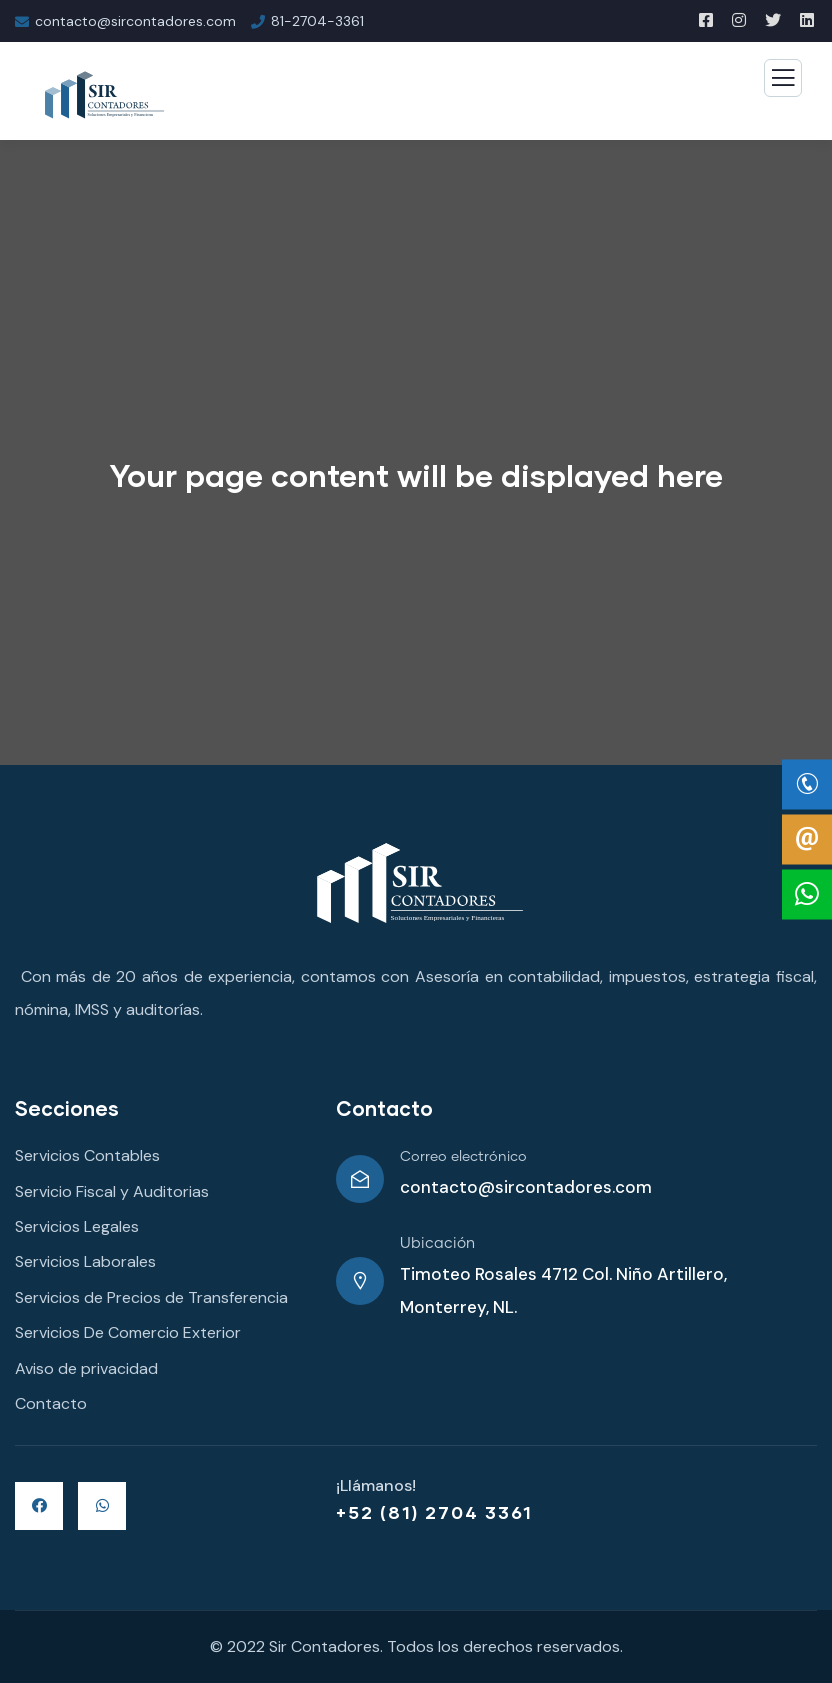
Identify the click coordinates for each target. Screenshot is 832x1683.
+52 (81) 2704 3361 (434, 1512)
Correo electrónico (463, 1157)
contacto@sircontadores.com (526, 1187)
